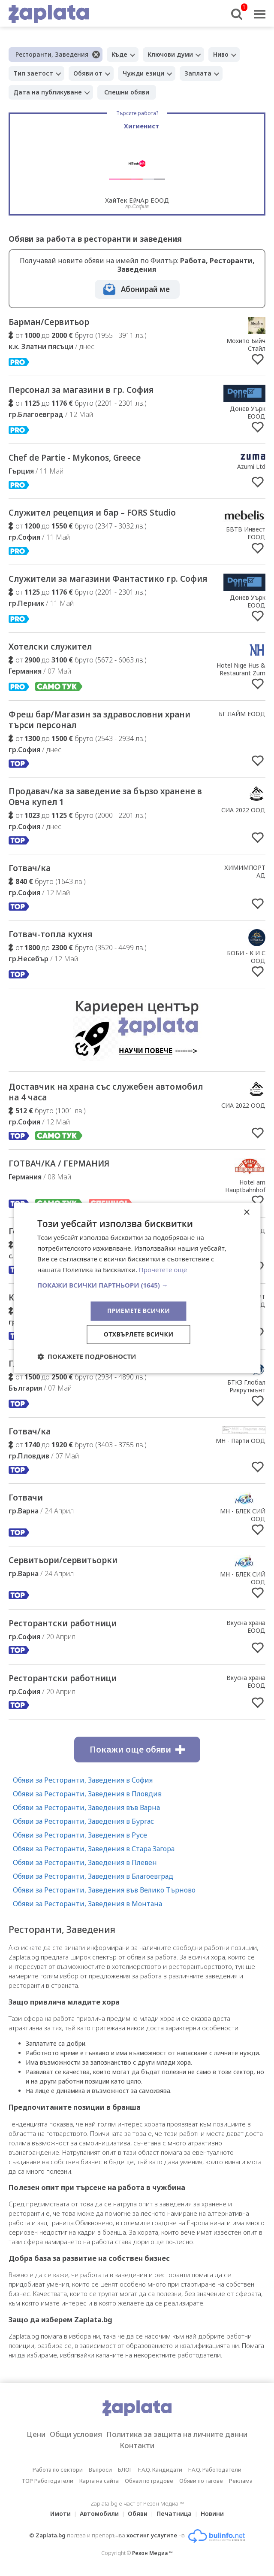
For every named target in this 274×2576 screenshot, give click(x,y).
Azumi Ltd (251, 466)
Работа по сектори (58, 2469)
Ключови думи (170, 54)
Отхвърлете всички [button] (139, 1335)
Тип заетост (33, 73)
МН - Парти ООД (240, 1441)
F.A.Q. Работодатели (214, 2469)
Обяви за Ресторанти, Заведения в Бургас (83, 1821)
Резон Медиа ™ (152, 2553)
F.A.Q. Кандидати (160, 2469)
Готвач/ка (30, 868)
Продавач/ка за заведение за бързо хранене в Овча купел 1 (105, 797)
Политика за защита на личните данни (176, 2434)
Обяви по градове (149, 2481)
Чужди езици (143, 73)
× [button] (246, 1212)
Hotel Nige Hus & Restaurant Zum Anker (241, 673)
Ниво (221, 54)
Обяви (138, 2513)
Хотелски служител (50, 646)
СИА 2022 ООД (243, 810)
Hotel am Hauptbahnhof (245, 1186)
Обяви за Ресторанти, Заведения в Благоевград (93, 1876)
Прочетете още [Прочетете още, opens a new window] (163, 1269)
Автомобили (99, 2513)
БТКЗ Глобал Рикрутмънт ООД (246, 1390)
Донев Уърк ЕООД (247, 412)
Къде (119, 54)
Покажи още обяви (137, 1749)
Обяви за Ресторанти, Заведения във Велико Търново (104, 1890)
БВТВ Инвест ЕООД (245, 533)
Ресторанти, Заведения (51, 54)
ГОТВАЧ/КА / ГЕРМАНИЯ (59, 1163)
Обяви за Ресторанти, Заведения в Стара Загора (94, 1848)
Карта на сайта (99, 2481)
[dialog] (137, 1288)
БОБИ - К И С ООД (246, 957)
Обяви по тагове (201, 2481)
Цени (36, 2434)
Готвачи (26, 1497)
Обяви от (87, 73)
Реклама (241, 2481)
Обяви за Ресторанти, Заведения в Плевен (85, 1862)
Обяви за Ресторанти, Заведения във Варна (86, 1807)
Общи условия (76, 2434)
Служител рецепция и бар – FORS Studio (92, 512)
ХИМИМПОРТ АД (244, 871)
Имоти (60, 2513)
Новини (212, 2513)
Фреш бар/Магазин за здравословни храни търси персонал (99, 720)
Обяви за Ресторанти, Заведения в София (83, 1780)
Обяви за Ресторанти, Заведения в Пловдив (87, 1793)
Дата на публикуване (47, 92)
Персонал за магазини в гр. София (81, 389)
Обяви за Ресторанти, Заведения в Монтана (87, 1903)
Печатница (174, 2513)
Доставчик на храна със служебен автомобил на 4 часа (106, 1092)
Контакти (137, 2445)
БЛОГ (125, 2469)
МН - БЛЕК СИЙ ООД (242, 1515)
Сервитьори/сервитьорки (63, 1560)
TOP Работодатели (47, 2481)
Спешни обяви (126, 92)
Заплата (197, 73)
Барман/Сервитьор (49, 322)
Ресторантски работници (63, 1623)
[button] (137, 1285)
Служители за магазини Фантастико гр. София (108, 578)
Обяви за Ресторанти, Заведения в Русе (80, 1835)
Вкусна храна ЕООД (245, 1626)
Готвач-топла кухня (50, 934)
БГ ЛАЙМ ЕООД (242, 714)
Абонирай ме (145, 289)
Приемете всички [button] (138, 1311)
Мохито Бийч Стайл (245, 344)
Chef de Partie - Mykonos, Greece (75, 457)
